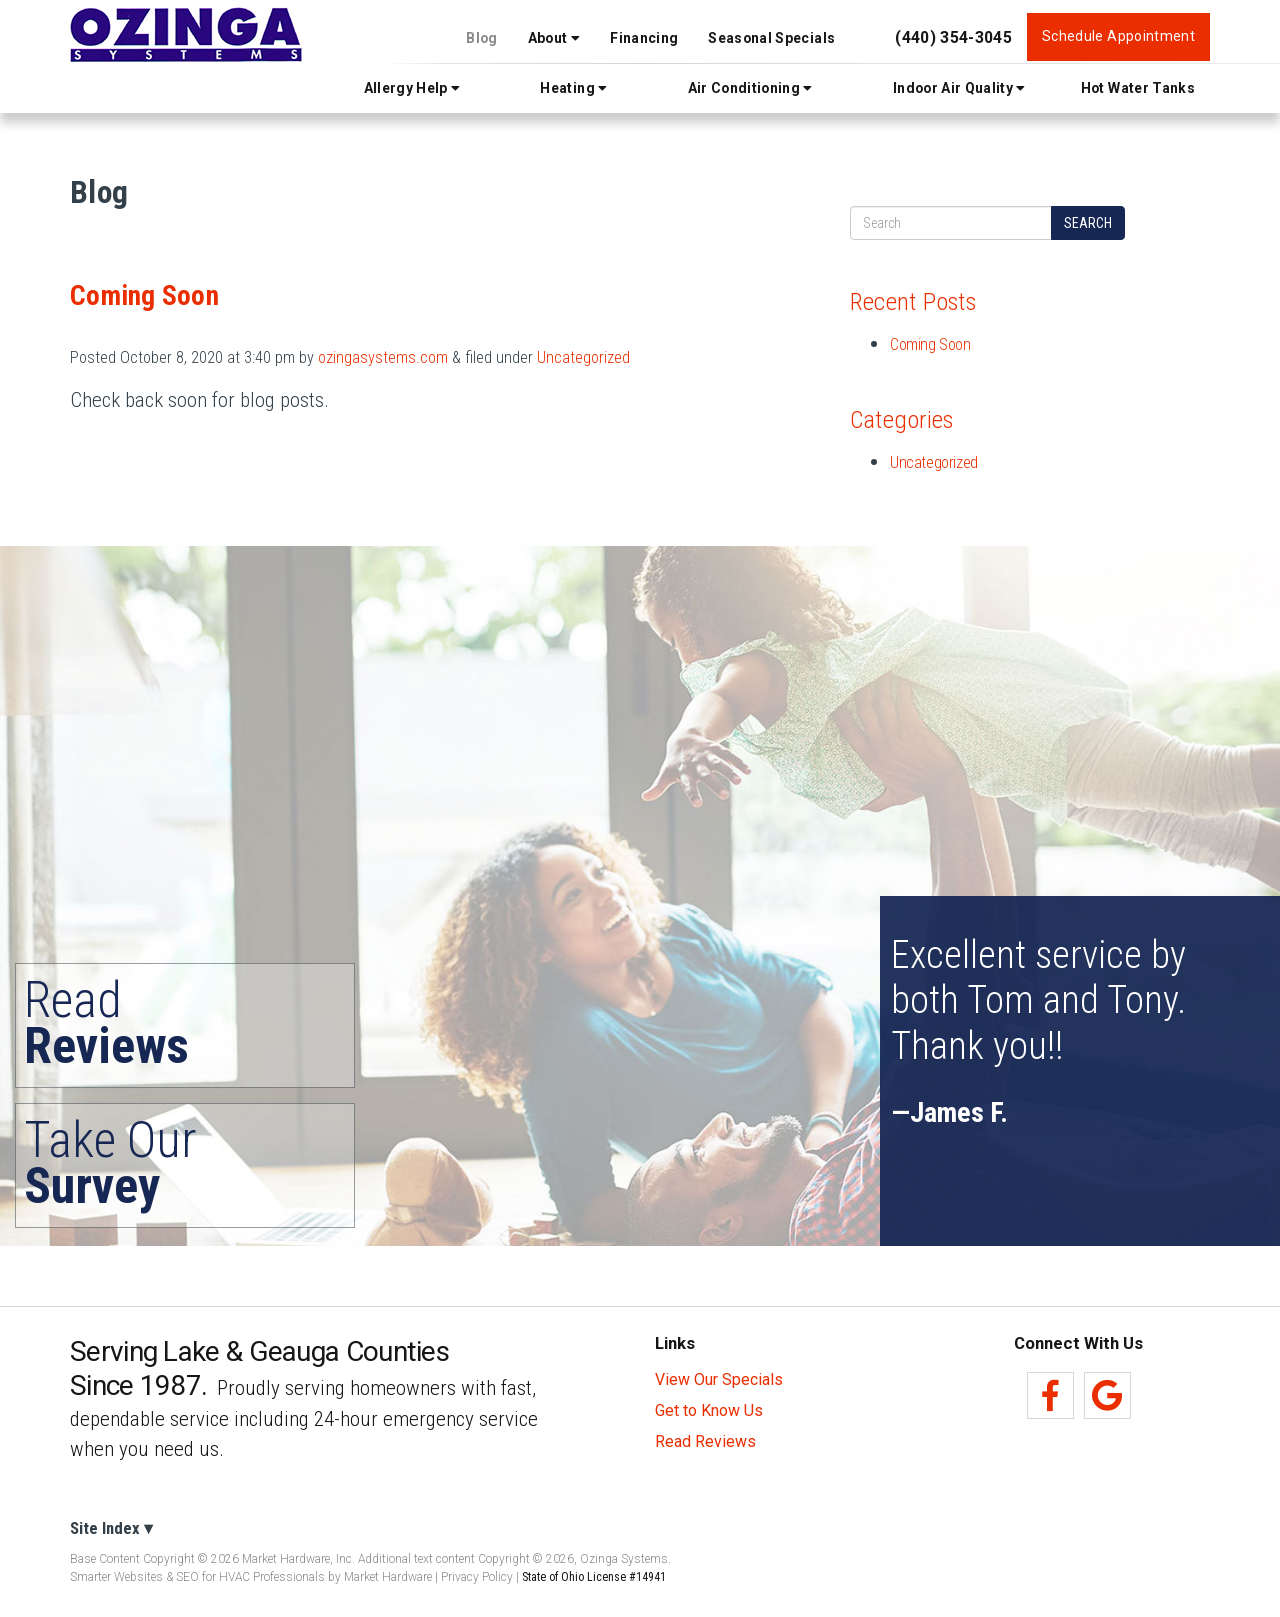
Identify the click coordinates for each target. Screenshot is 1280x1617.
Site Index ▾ (111, 1528)
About (554, 38)
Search (1088, 223)
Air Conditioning (750, 88)
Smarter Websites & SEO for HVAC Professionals (197, 1577)
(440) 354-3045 (953, 37)
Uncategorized (583, 357)
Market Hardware (388, 1577)
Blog (481, 38)
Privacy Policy (477, 1577)
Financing (644, 38)
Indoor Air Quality (959, 88)
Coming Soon (144, 296)
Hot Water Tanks (1138, 88)
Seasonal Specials (771, 38)
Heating (573, 88)
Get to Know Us (709, 1411)
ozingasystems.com (383, 357)
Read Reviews (705, 1442)
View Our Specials (719, 1380)
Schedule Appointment (1118, 36)
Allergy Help (412, 88)
